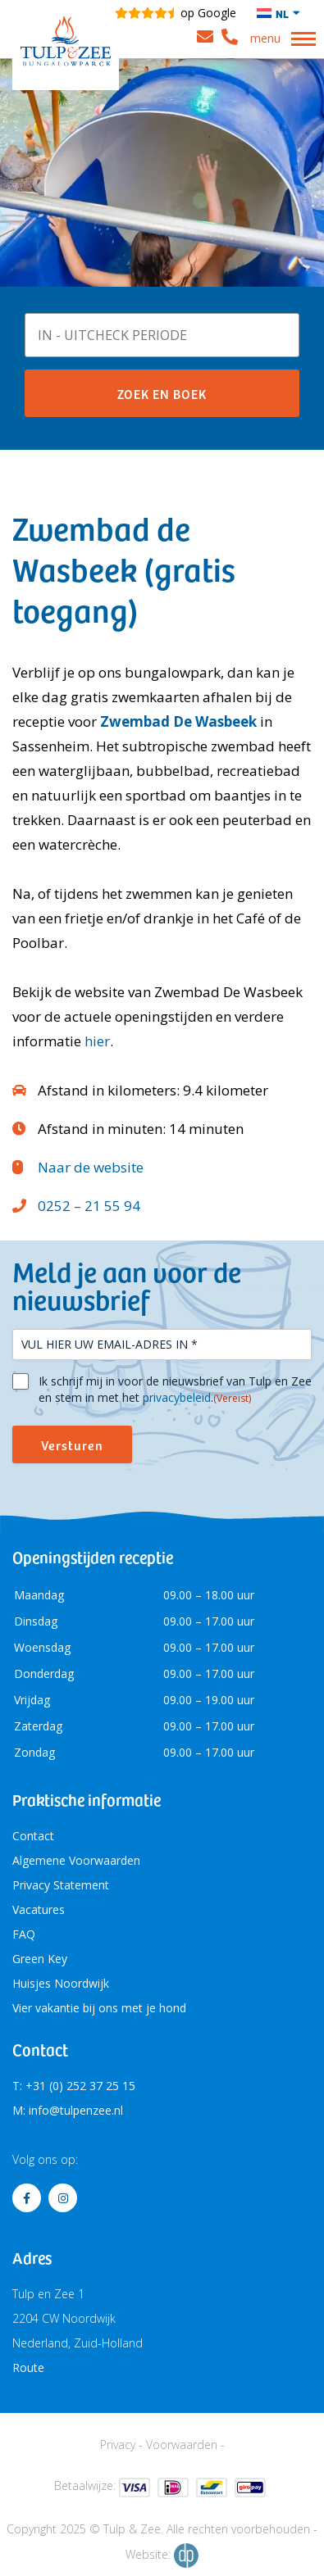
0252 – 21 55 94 (89, 1205)
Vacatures (38, 1909)
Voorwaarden (181, 2444)
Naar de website (91, 1167)
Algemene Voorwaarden (76, 1860)
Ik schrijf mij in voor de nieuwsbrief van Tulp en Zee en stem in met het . (175, 1389)
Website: (162, 2555)
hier (97, 1041)
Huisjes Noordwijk (60, 1983)
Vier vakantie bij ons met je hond (99, 2008)
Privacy (117, 2444)
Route (28, 2367)
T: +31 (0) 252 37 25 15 (73, 2085)
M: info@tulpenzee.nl (67, 2110)
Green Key (39, 1958)
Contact (33, 1836)
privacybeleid (177, 1397)
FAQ (23, 1934)
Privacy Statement (60, 1885)
